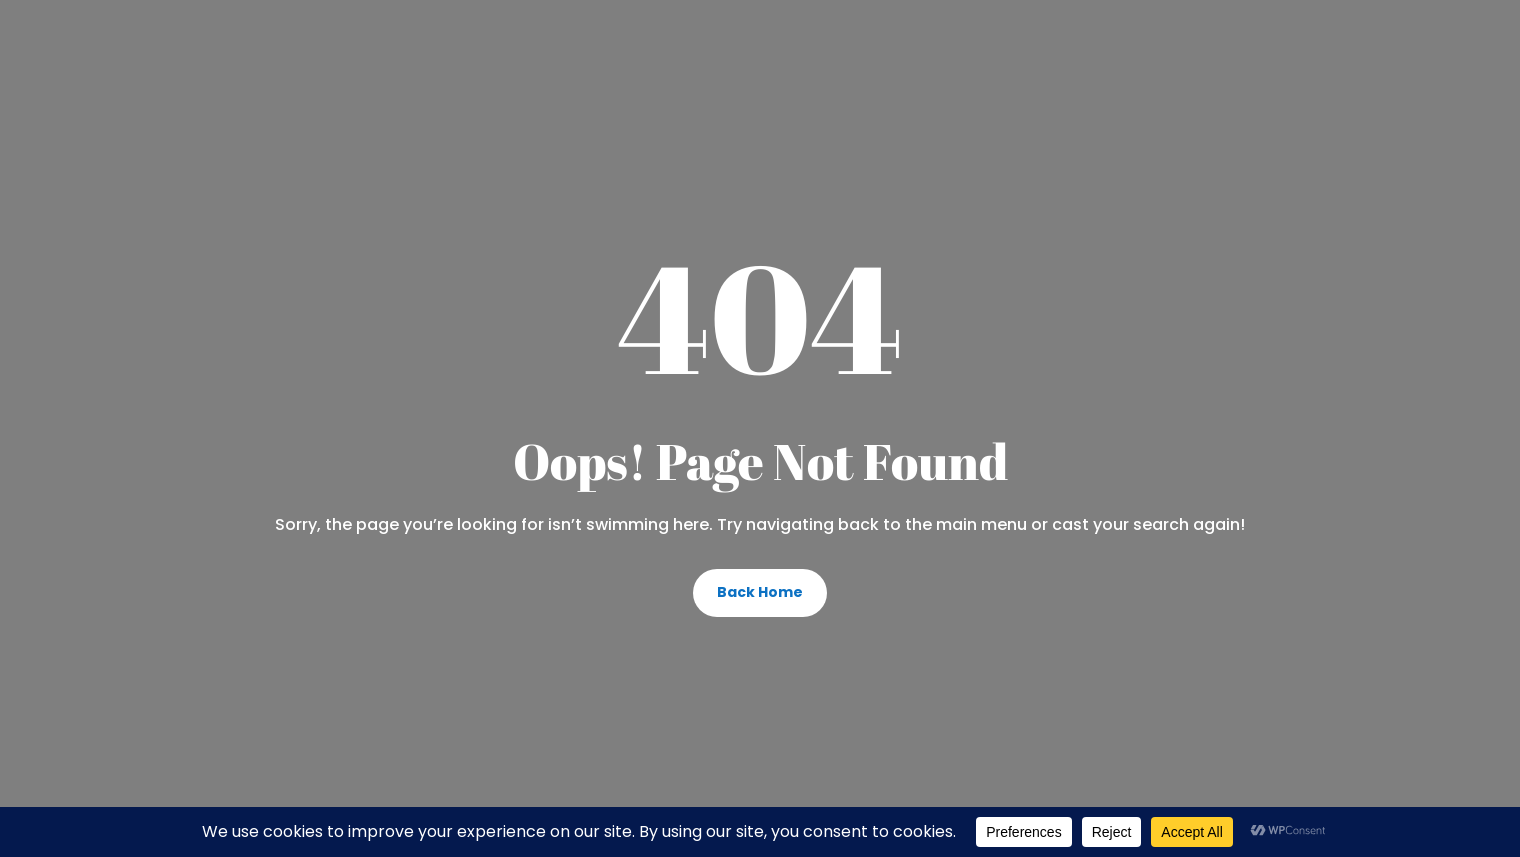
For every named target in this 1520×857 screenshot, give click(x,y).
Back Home (760, 592)
